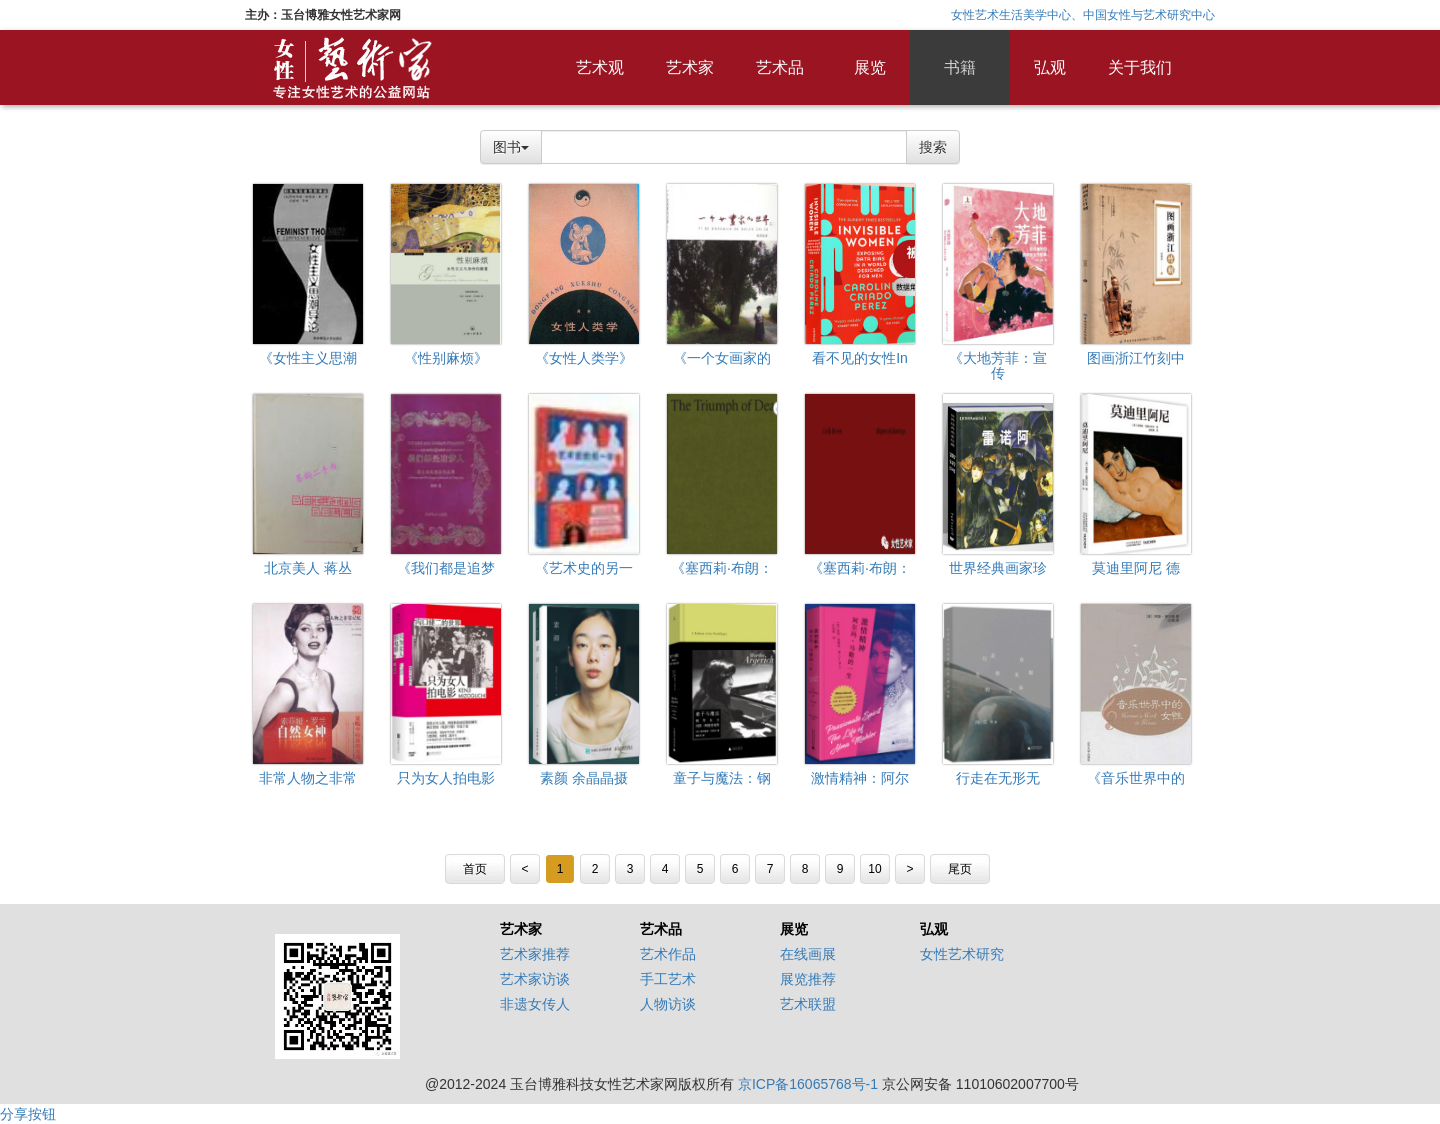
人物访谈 (668, 1004)
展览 (870, 67)
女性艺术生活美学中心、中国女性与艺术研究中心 (1083, 15)
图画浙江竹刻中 (1136, 358)
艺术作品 (668, 954)
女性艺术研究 (962, 954)
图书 (511, 147)
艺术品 (780, 67)
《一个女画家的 (722, 358)
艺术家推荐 (535, 954)
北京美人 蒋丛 (308, 568)
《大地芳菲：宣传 (998, 365)
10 (874, 869)
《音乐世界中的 (1136, 778)
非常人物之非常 (308, 778)
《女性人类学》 (584, 358)
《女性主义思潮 (308, 358)
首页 (475, 869)
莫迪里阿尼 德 (1136, 568)
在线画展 (808, 954)
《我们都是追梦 (446, 568)
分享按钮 (28, 1114)
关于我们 (1140, 67)
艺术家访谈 (535, 979)
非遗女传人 (535, 1004)
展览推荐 (808, 979)
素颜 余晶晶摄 (584, 778)
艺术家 (690, 67)
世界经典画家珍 (998, 568)
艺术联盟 (808, 1004)
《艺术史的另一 (584, 568)
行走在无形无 (998, 778)
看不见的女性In (860, 358)
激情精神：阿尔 (860, 778)
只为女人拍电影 (446, 778)
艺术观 (600, 67)
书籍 (960, 67)
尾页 (960, 869)
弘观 (1050, 67)
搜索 (933, 147)
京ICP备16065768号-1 (808, 1084)
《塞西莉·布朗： (722, 568)
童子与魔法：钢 (722, 778)
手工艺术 (668, 979)
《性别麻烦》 (446, 358)
